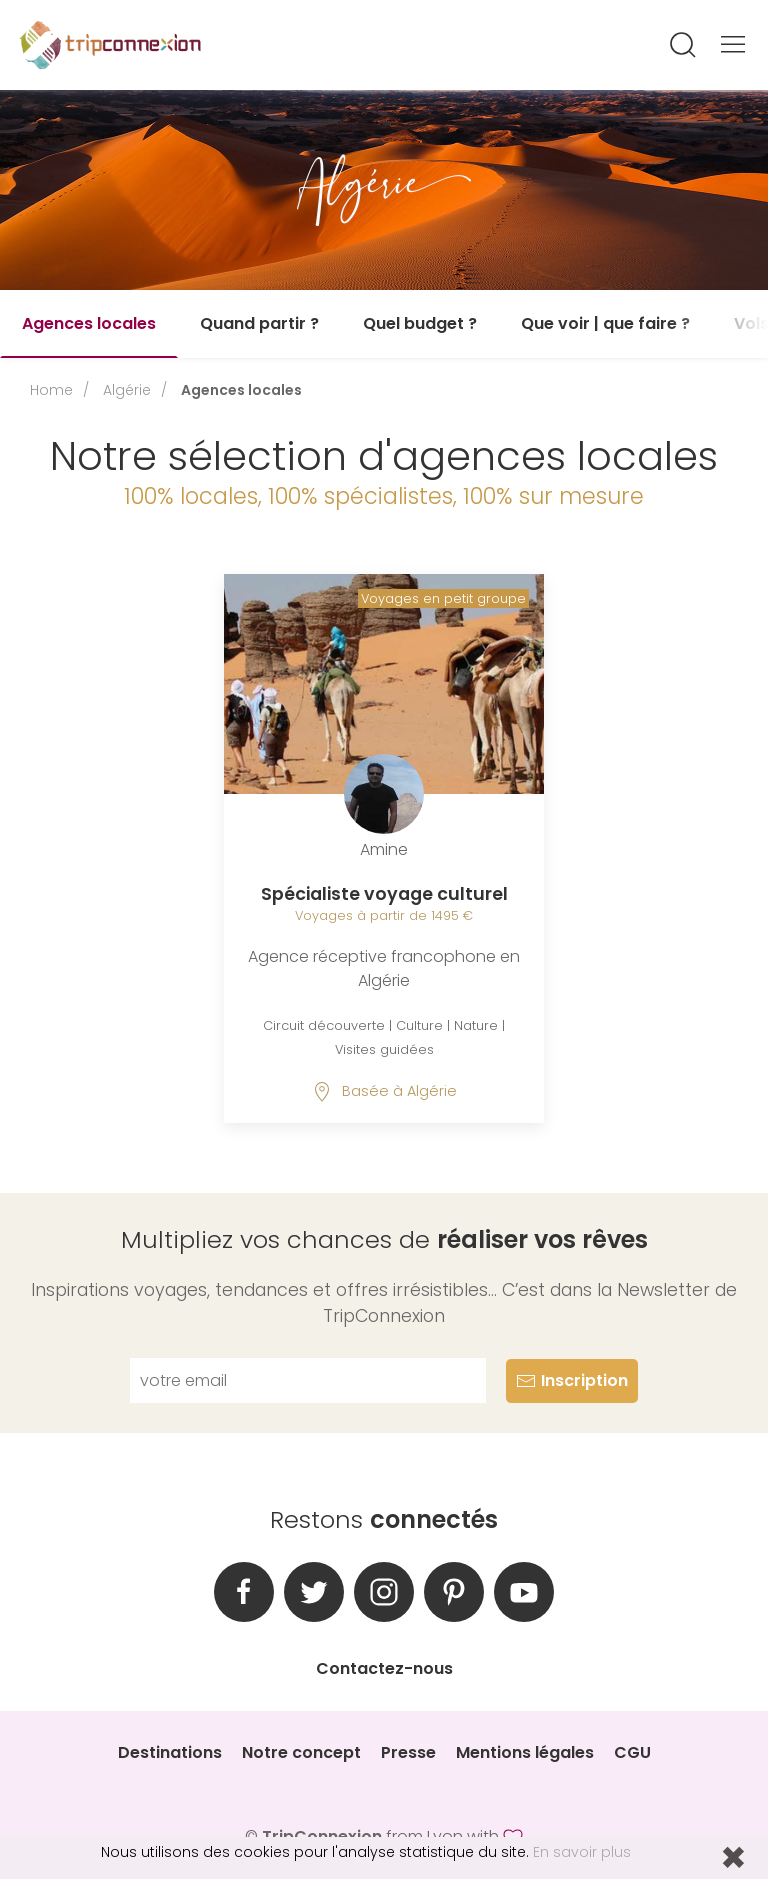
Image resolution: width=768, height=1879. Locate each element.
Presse (408, 1752)
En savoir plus (582, 1852)
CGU (632, 1752)
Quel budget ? (420, 323)
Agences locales (89, 323)
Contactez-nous (384, 1668)
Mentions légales (525, 1752)
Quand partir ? (259, 323)
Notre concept (301, 1752)
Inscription (572, 1380)
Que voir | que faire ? (605, 323)
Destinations (170, 1752)
